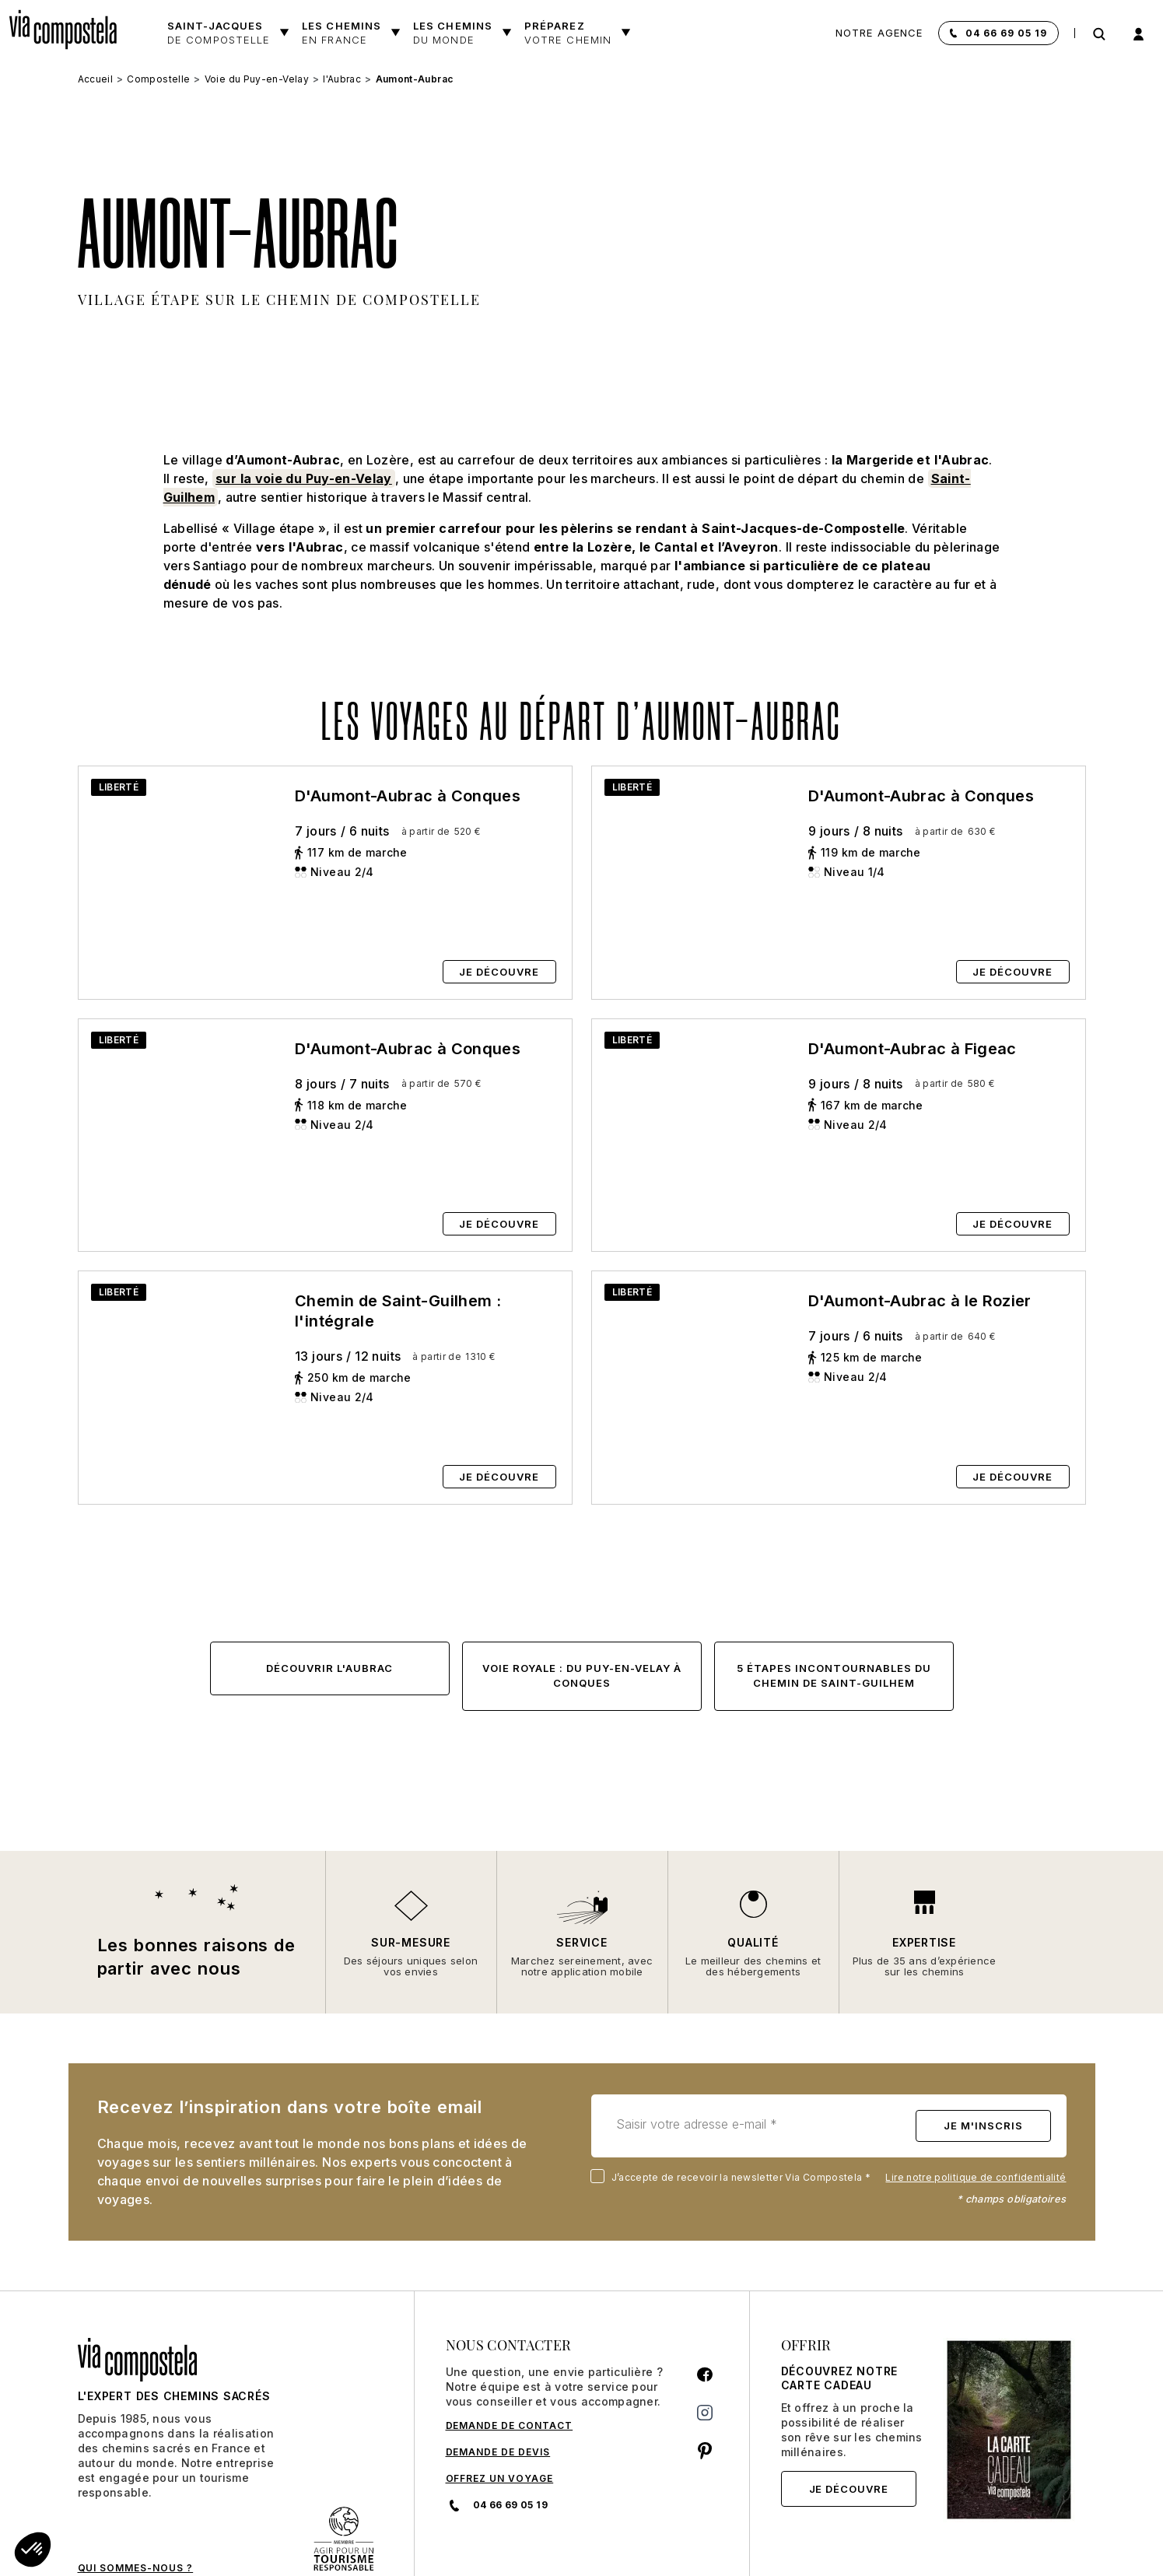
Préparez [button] (567, 33)
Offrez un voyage (500, 2373)
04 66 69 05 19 (1006, 33)
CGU (544, 2535)
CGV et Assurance (474, 2535)
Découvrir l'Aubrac (329, 1563)
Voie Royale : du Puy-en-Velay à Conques (581, 1571)
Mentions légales (871, 2535)
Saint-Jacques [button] (218, 33)
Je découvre (849, 2384)
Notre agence (879, 32)
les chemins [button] (452, 33)
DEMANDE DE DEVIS (498, 2347)
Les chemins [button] (341, 33)
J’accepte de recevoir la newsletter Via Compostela (733, 2073)
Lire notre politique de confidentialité (975, 2073)
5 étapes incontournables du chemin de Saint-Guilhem (834, 1571)
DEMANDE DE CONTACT (509, 2320)
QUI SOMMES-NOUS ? (136, 2463)
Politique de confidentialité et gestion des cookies (692, 2535)
